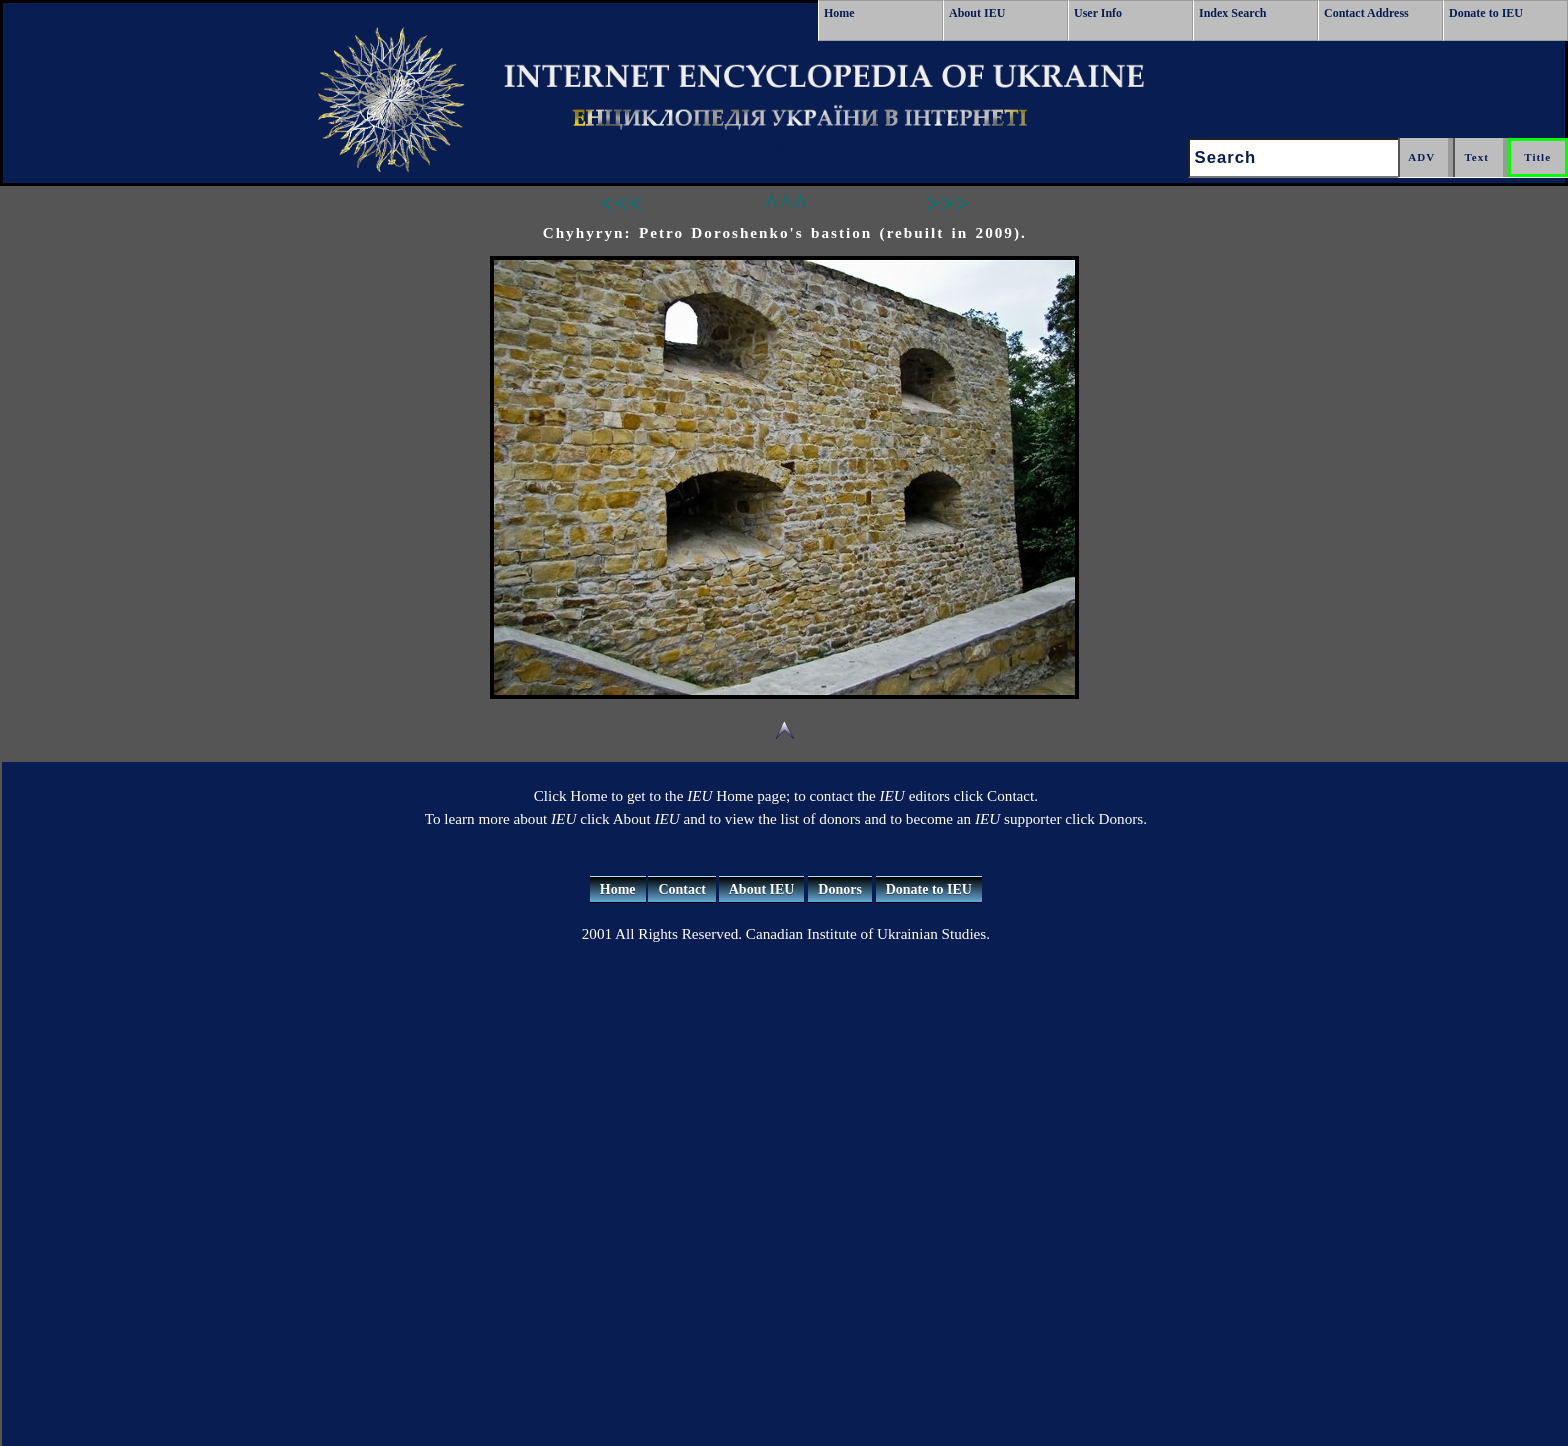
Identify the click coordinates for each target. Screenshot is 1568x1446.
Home (839, 13)
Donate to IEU (1486, 13)
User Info (1098, 13)
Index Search (1232, 13)
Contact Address (1366, 13)
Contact (681, 889)
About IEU (977, 13)
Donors (840, 889)
